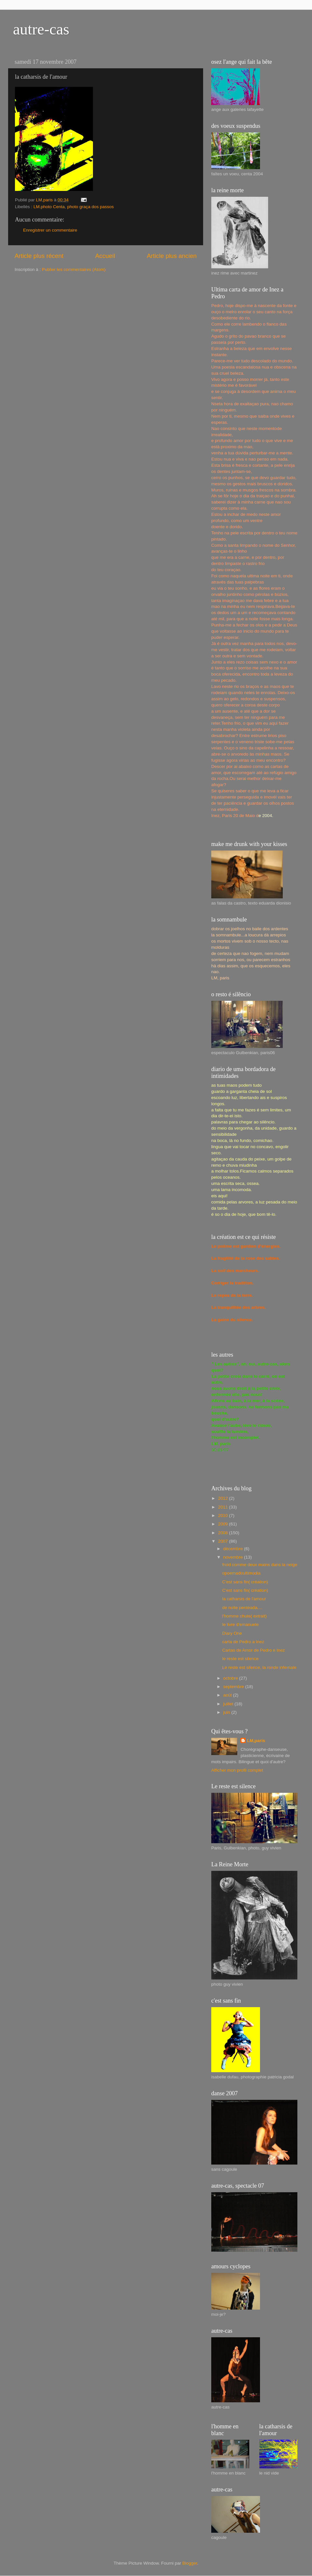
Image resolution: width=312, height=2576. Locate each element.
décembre (233, 1548)
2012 (223, 1498)
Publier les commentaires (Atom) (74, 269)
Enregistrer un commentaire (50, 230)
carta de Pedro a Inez (243, 1641)
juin (227, 1712)
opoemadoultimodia (241, 1573)
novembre (233, 1557)
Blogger (189, 2563)
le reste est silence (240, 1658)
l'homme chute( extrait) (244, 1616)
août (228, 1695)
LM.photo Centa (49, 206)
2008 (223, 1532)
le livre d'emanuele (240, 1624)
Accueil (105, 255)
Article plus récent (39, 255)
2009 (223, 1524)
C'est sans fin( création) (245, 1581)
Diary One (232, 1633)
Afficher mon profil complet (237, 1770)
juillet (229, 1703)
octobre (231, 1678)
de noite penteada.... (242, 1607)
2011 (223, 1507)
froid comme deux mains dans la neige (259, 1564)
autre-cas (41, 29)
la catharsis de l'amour (244, 1598)
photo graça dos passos (90, 206)
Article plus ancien (172, 255)
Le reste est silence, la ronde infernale (259, 1667)
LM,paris (256, 1740)
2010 (223, 1515)
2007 (223, 1541)
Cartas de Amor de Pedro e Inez (253, 1650)
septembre (234, 1686)
